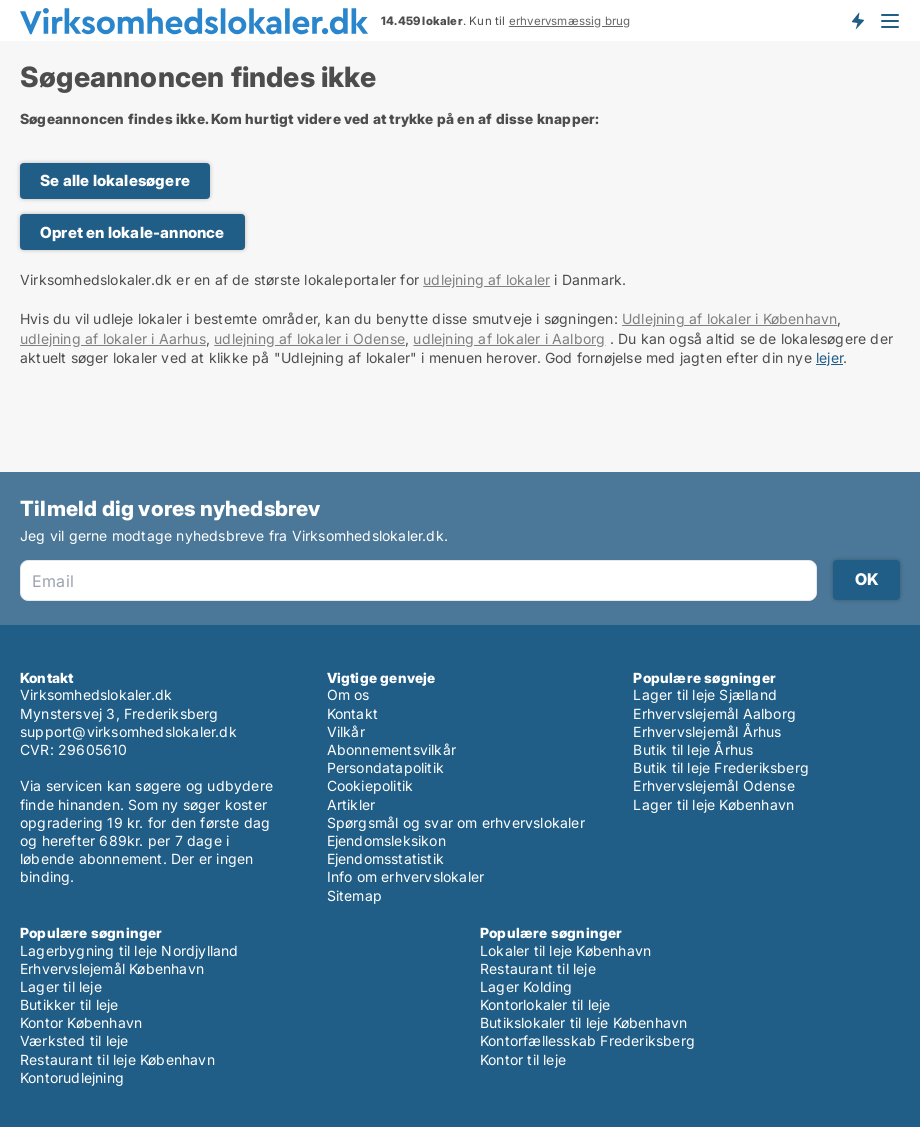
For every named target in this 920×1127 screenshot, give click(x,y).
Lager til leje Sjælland (705, 694)
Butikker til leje (69, 1004)
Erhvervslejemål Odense (713, 785)
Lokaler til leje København (565, 950)
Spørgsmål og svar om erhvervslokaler (456, 822)
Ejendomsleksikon (386, 840)
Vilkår (346, 731)
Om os (348, 694)
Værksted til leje (74, 1040)
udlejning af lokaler (486, 279)
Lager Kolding (526, 986)
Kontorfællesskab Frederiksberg (587, 1040)
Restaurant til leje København (117, 1059)
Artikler (351, 804)
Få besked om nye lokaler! (857, 20)
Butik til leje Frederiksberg (721, 767)
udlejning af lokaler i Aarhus (113, 338)
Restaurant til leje (538, 968)
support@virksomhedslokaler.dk (128, 731)
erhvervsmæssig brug (570, 21)
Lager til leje (61, 986)
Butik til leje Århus (693, 749)
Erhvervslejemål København (112, 968)
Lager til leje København (713, 804)
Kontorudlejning (72, 1077)
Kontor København (81, 1022)
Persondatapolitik (385, 767)
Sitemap (354, 895)
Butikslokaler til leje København (583, 1022)
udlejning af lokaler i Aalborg (509, 338)
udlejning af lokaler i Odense (309, 338)
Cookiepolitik (370, 785)
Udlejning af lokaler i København (729, 318)
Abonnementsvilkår (391, 749)
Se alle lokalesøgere (115, 180)
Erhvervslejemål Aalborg (714, 713)
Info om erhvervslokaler (406, 876)
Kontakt (352, 713)
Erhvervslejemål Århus (707, 731)
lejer (829, 357)
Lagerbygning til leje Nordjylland (129, 950)
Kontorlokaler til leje (545, 1004)
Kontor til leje (523, 1059)
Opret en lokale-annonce (132, 232)
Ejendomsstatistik (385, 858)
